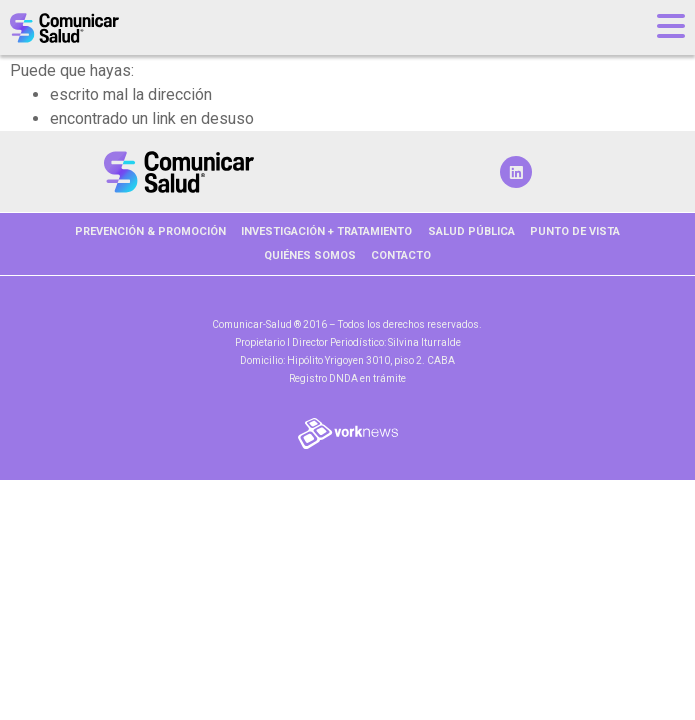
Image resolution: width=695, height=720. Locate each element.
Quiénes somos (310, 255)
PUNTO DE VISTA (575, 231)
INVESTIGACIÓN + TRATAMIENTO (326, 231)
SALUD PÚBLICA (471, 231)
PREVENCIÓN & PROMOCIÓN (150, 231)
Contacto (401, 255)
